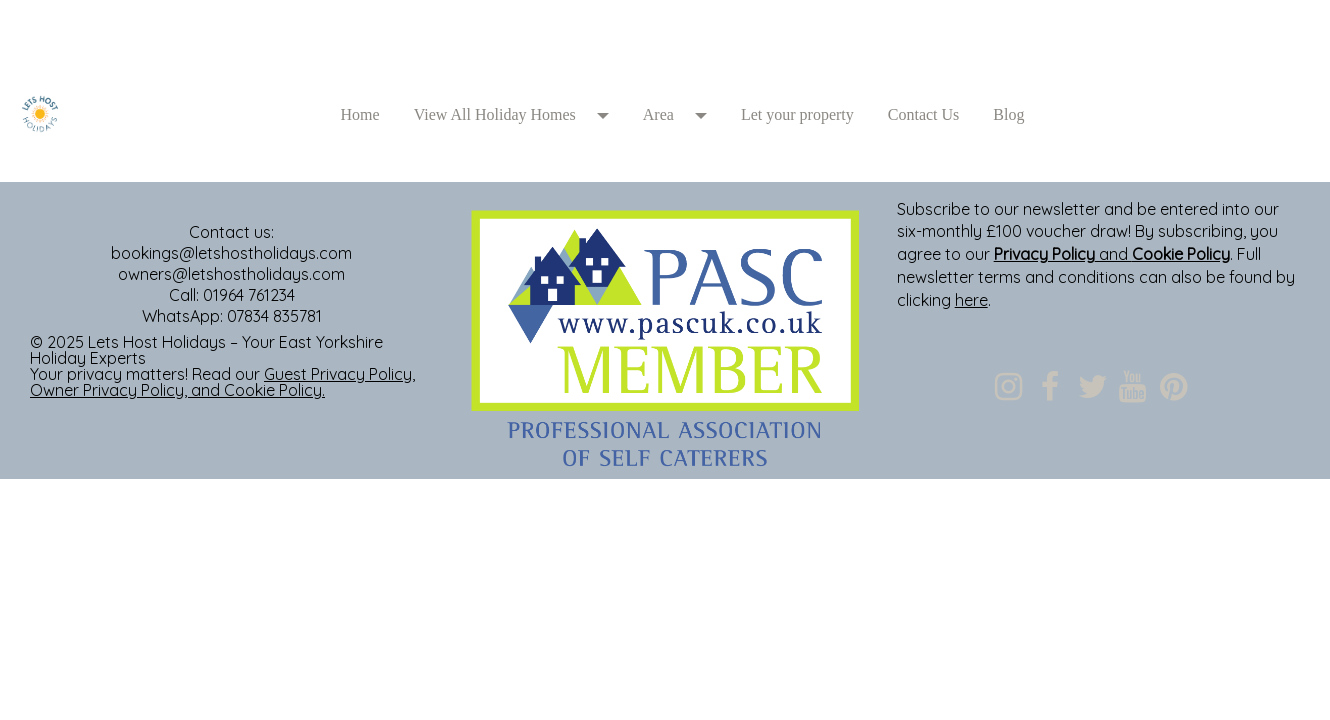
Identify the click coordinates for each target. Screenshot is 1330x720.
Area (658, 114)
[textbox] (665, 45)
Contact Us (924, 114)
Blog (1008, 114)
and (1112, 254)
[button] (609, 115)
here (971, 300)
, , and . (222, 382)
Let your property (797, 114)
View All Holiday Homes (495, 114)
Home (360, 114)
